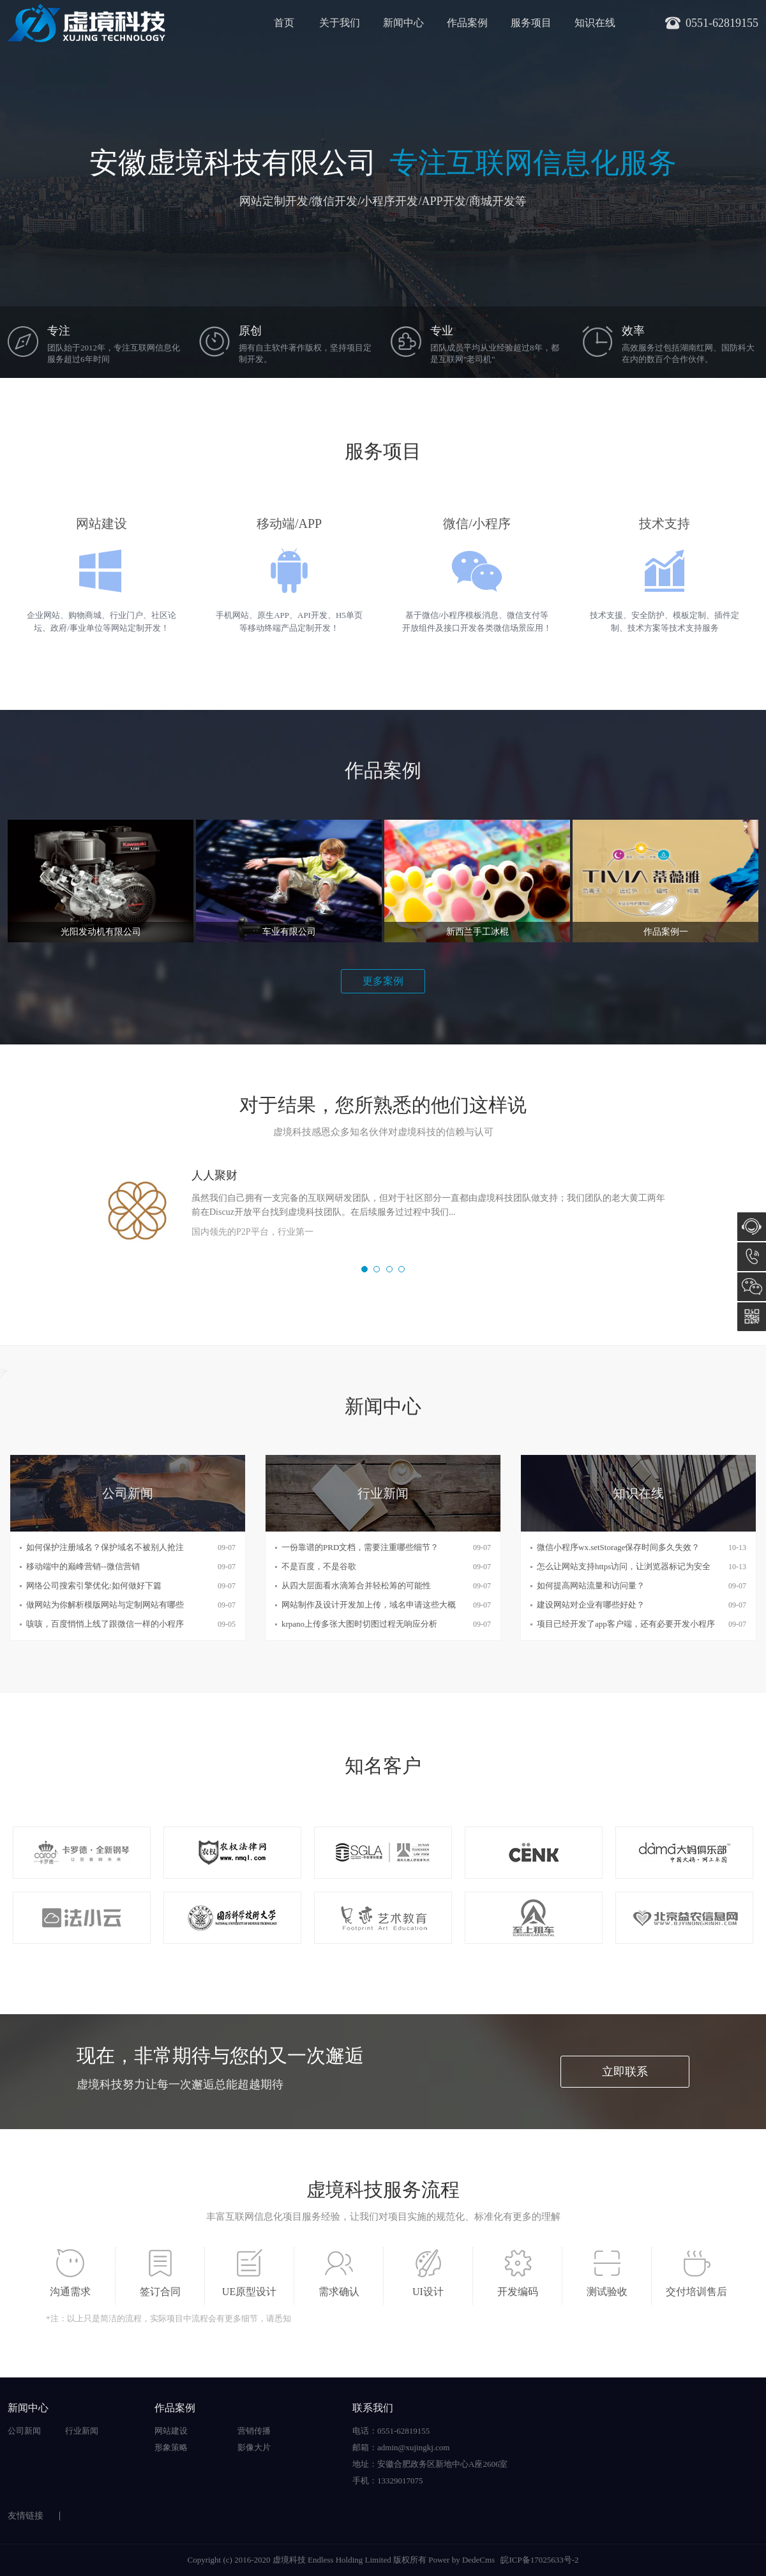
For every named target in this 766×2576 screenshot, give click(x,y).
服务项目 (531, 22)
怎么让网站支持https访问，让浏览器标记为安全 (623, 1566)
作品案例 (467, 22)
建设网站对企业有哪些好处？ (591, 1604)
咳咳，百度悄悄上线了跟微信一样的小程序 (105, 1624)
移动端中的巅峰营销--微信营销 (83, 1566)
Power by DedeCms (461, 2560)
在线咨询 (751, 1226)
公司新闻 (24, 2431)
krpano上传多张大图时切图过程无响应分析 (359, 1624)
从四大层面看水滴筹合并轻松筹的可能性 (356, 1585)
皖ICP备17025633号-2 (539, 2560)
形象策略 (171, 2447)
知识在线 (594, 22)
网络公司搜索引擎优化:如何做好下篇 (93, 1585)
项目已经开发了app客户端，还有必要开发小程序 (626, 1624)
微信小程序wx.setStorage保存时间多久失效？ (618, 1547)
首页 (284, 22)
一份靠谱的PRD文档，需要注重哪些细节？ (360, 1547)
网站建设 (171, 2431)
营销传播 (254, 2431)
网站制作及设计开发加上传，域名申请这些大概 (369, 1604)
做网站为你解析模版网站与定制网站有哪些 (105, 1604)
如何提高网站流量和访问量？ (591, 1585)
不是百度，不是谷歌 (319, 1566)
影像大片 (254, 2447)
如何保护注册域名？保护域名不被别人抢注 (105, 1547)
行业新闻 (81, 2431)
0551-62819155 (751, 1256)
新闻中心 (403, 22)
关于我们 (339, 22)
